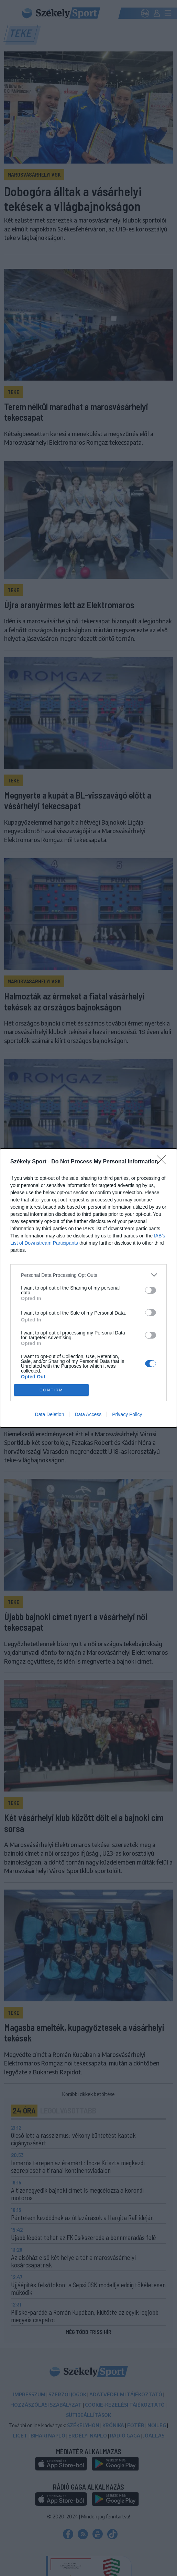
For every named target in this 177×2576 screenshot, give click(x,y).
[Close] (163, 1162)
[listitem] (88, 1275)
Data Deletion (49, 1414)
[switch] (150, 1290)
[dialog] (88, 1288)
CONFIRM (51, 1390)
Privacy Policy (127, 1414)
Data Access (88, 1414)
